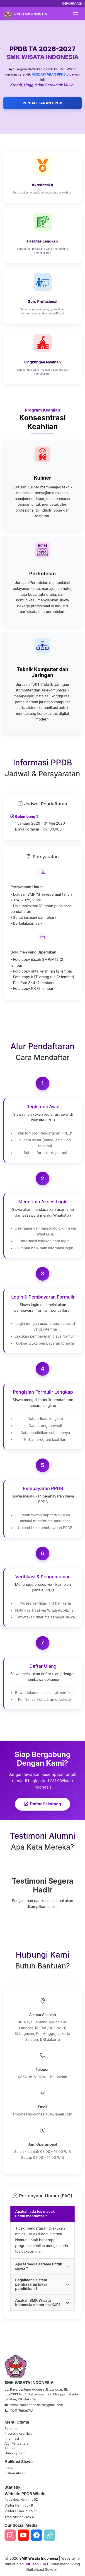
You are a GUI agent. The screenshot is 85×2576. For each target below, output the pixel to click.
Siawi (9, 2468)
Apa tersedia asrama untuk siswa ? (38, 2266)
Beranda (11, 2429)
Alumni (10, 2448)
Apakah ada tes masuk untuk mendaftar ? (35, 2213)
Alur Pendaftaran (17, 2443)
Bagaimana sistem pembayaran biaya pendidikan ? (31, 2284)
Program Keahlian (18, 2433)
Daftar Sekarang (42, 1803)
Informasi (12, 2438)
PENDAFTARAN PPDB (42, 103)
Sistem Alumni (15, 2473)
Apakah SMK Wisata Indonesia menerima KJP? (38, 2302)
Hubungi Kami (15, 2453)
